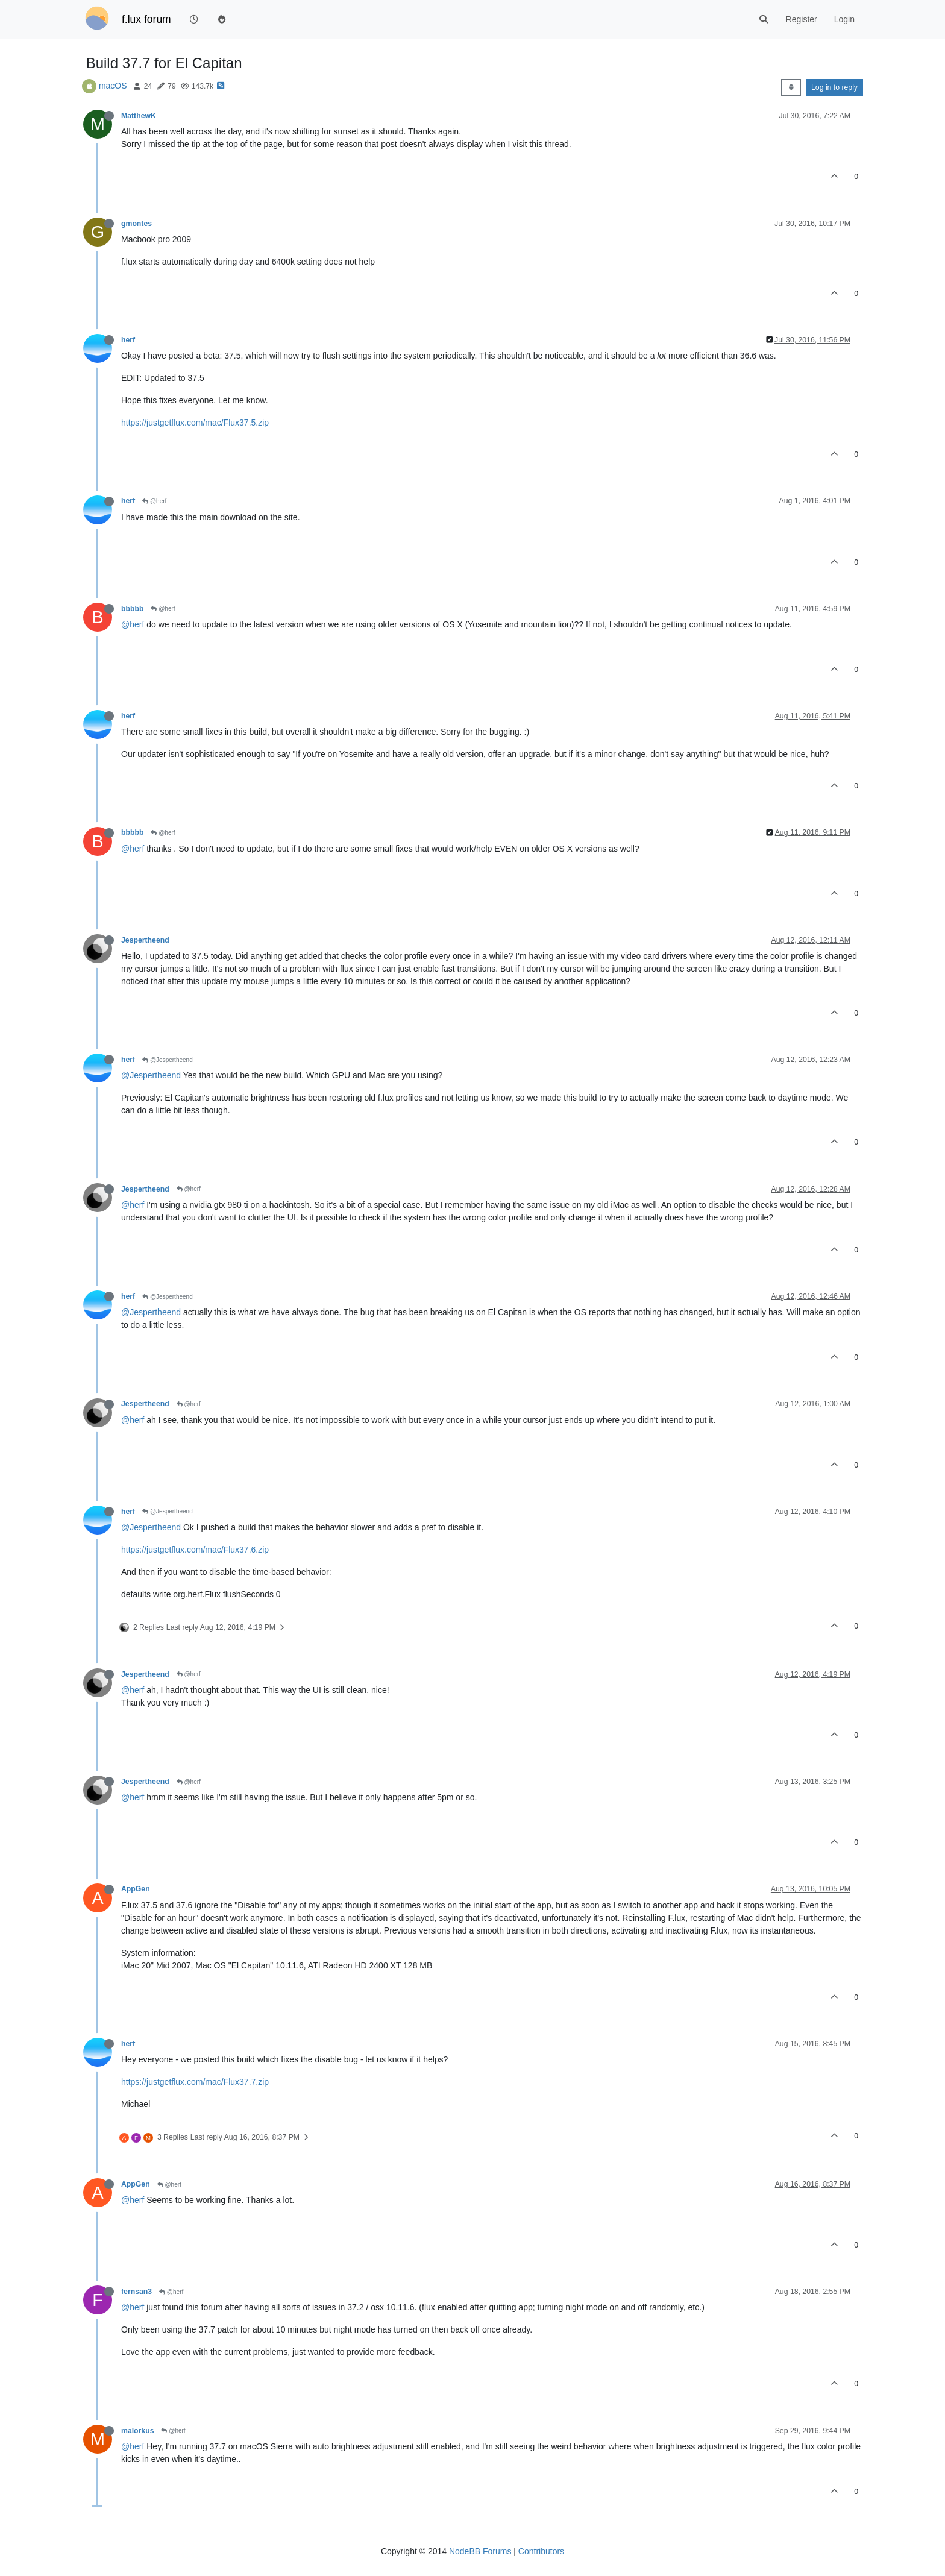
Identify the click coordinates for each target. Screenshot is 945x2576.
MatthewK (138, 116)
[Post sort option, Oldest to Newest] (791, 87)
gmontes (136, 223)
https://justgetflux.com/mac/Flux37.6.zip (195, 1549)
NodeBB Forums (480, 2551)
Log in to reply (834, 87)
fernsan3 (136, 2291)
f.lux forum (146, 19)
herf (128, 340)
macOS (113, 85)
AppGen (135, 1889)
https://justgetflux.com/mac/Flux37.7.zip (195, 2082)
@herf (154, 501)
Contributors (541, 2551)
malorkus (137, 2431)
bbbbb (132, 609)
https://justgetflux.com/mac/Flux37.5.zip (195, 422)
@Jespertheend (167, 1060)
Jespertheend (145, 940)
